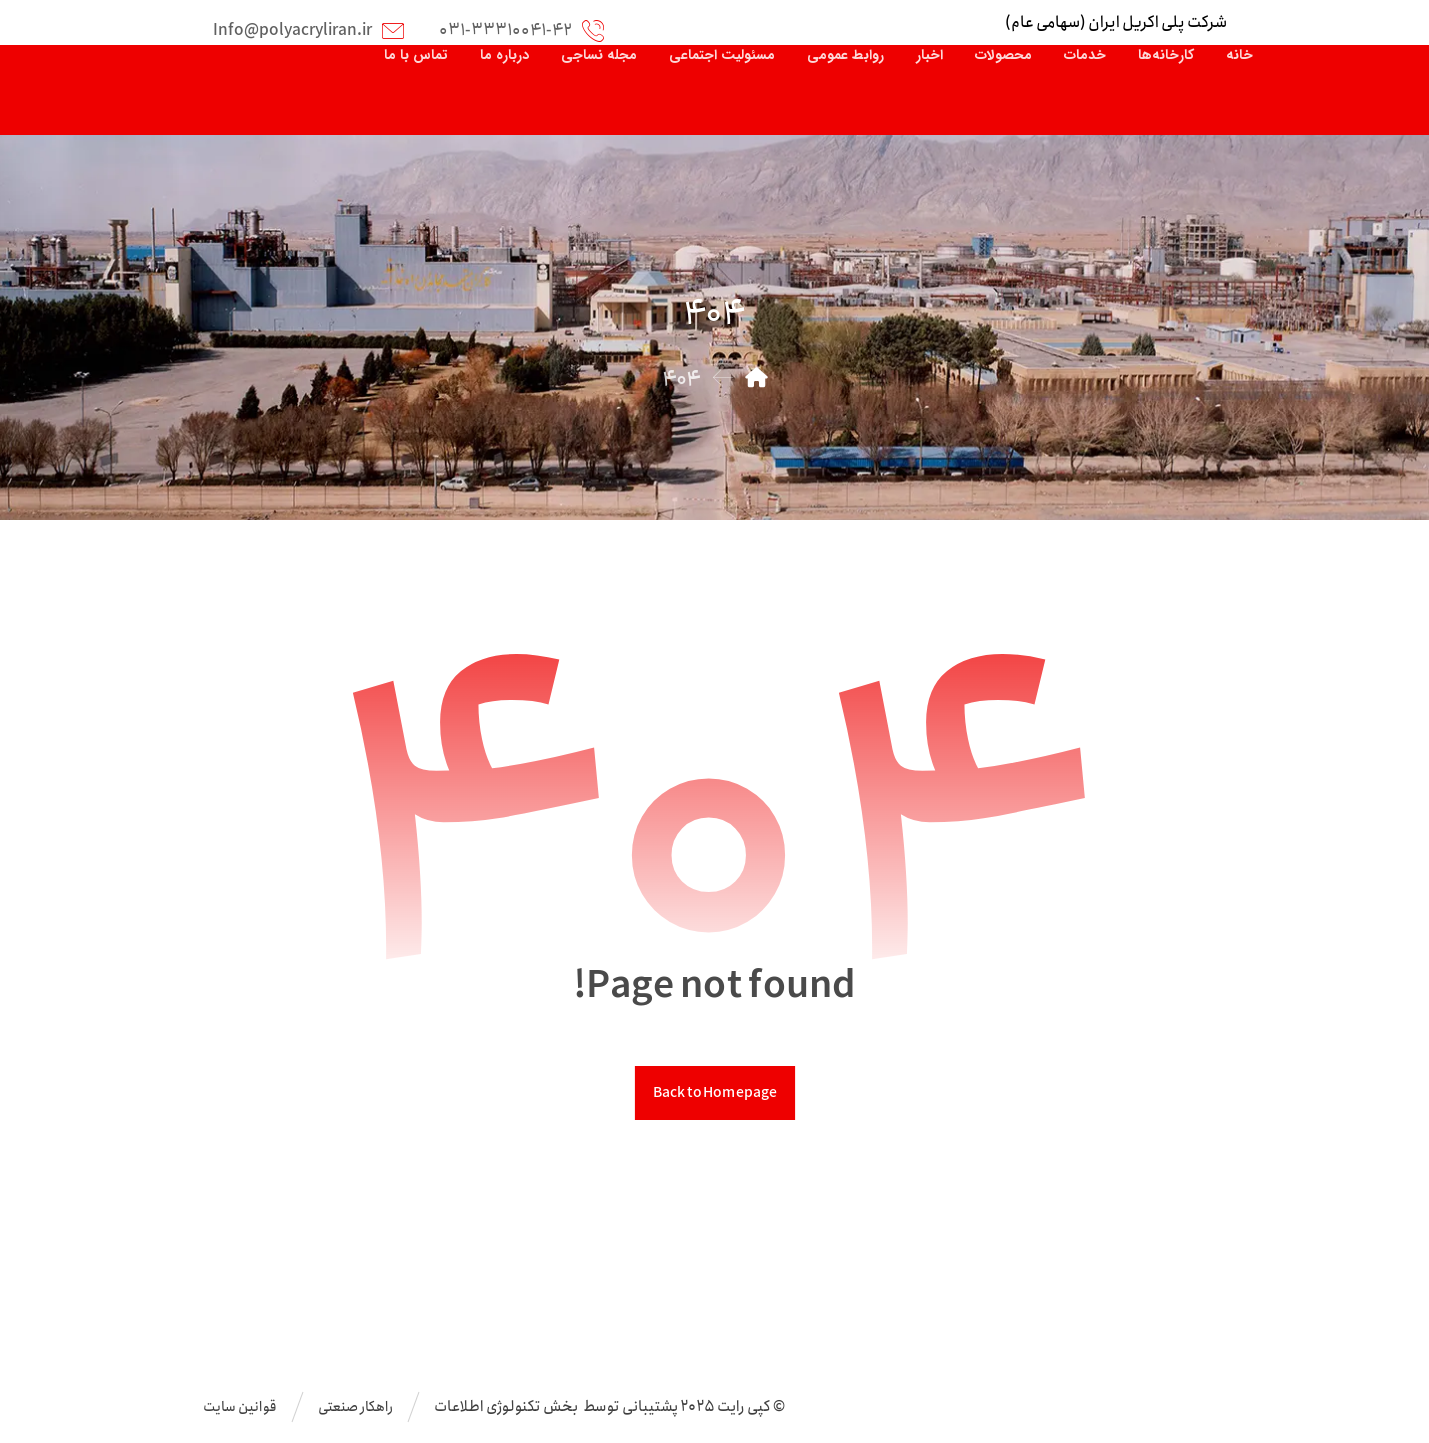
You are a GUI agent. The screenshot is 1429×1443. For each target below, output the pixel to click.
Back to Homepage (714, 1092)
